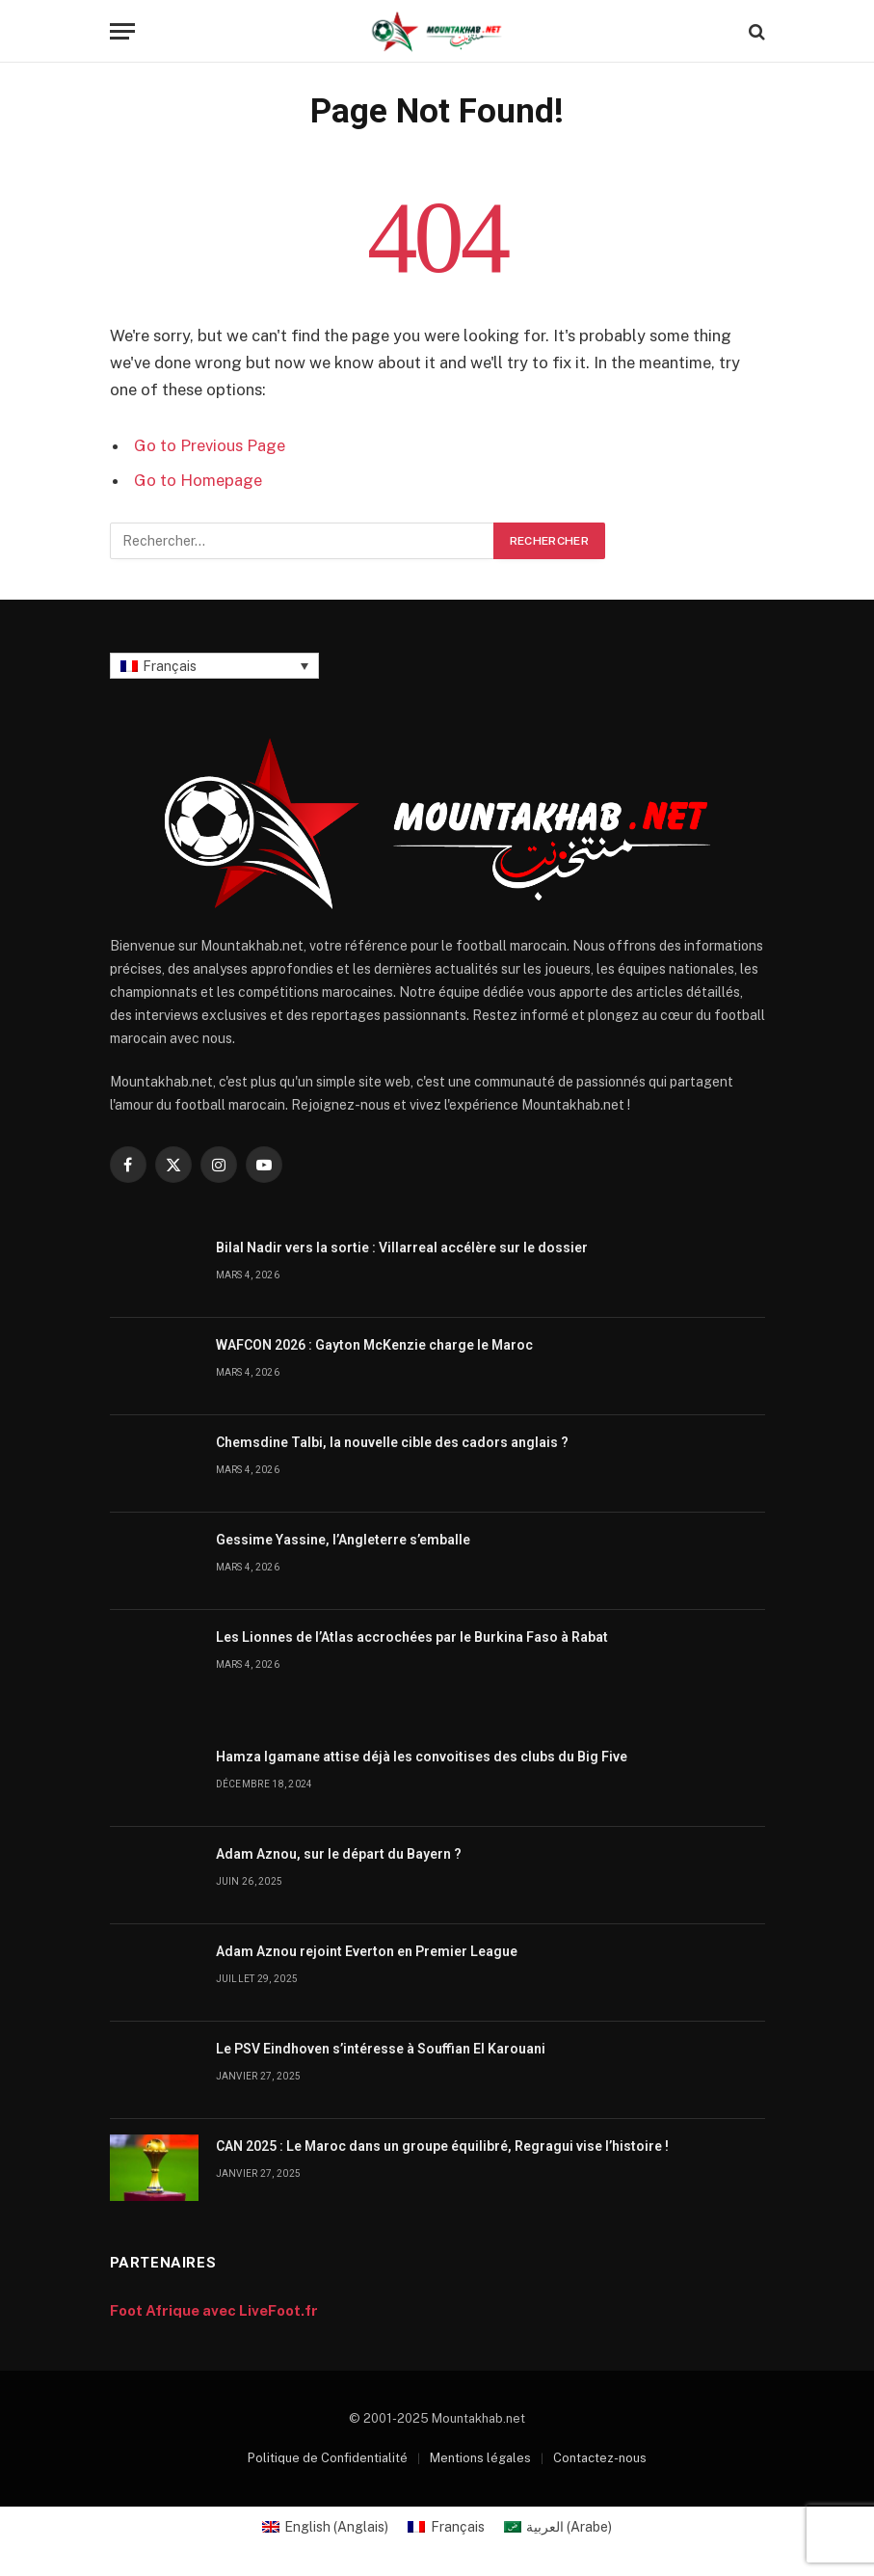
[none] (214, 666)
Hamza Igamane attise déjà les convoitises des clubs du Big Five (421, 1756)
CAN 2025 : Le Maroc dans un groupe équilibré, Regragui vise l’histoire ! (442, 2146)
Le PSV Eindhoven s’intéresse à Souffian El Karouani (380, 2048)
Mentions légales (480, 2458)
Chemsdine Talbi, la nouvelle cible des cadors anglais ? (392, 1442)
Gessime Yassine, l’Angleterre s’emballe (343, 1539)
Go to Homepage (198, 480)
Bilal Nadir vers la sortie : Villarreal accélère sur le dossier (402, 1247)
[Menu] (122, 31)
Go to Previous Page (209, 445)
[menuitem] (214, 666)
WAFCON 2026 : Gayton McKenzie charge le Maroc (374, 1345)
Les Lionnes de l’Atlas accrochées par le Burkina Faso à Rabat (412, 1637)
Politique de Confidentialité (328, 2458)
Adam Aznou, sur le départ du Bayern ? (339, 1854)
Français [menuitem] (170, 666)
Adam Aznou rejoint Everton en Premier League (366, 1951)
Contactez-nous (600, 2458)
